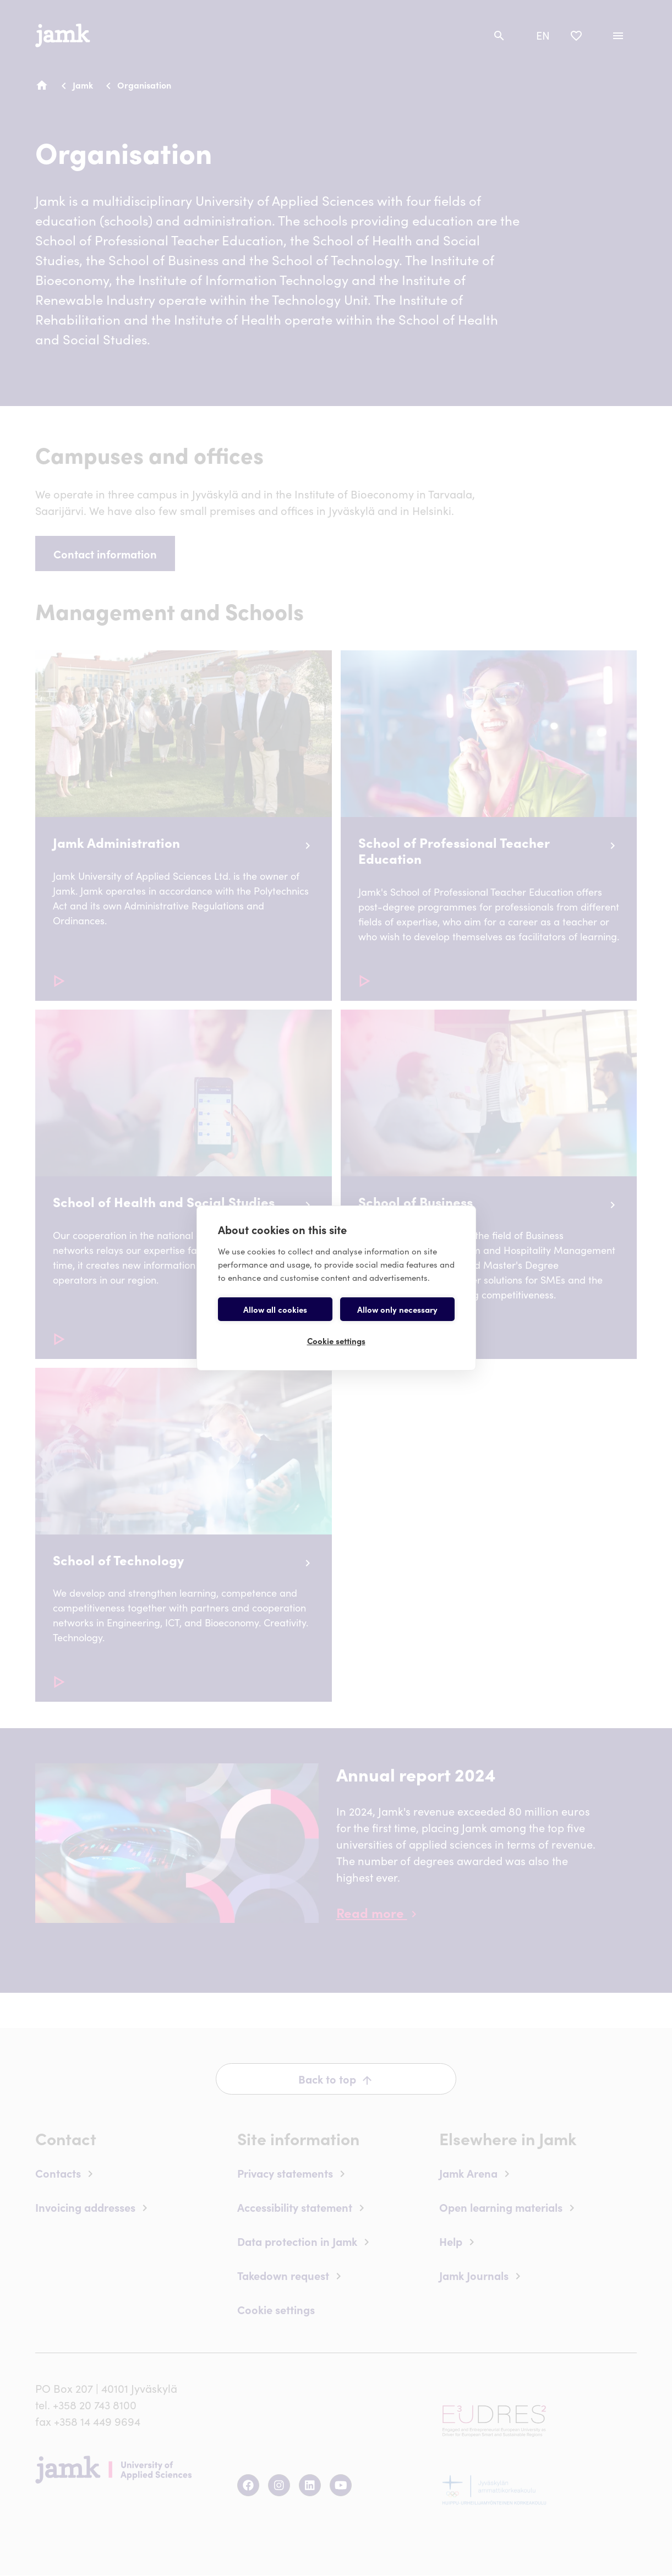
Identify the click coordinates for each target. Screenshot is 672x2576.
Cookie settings (336, 1340)
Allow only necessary (397, 1309)
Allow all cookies (275, 1309)
